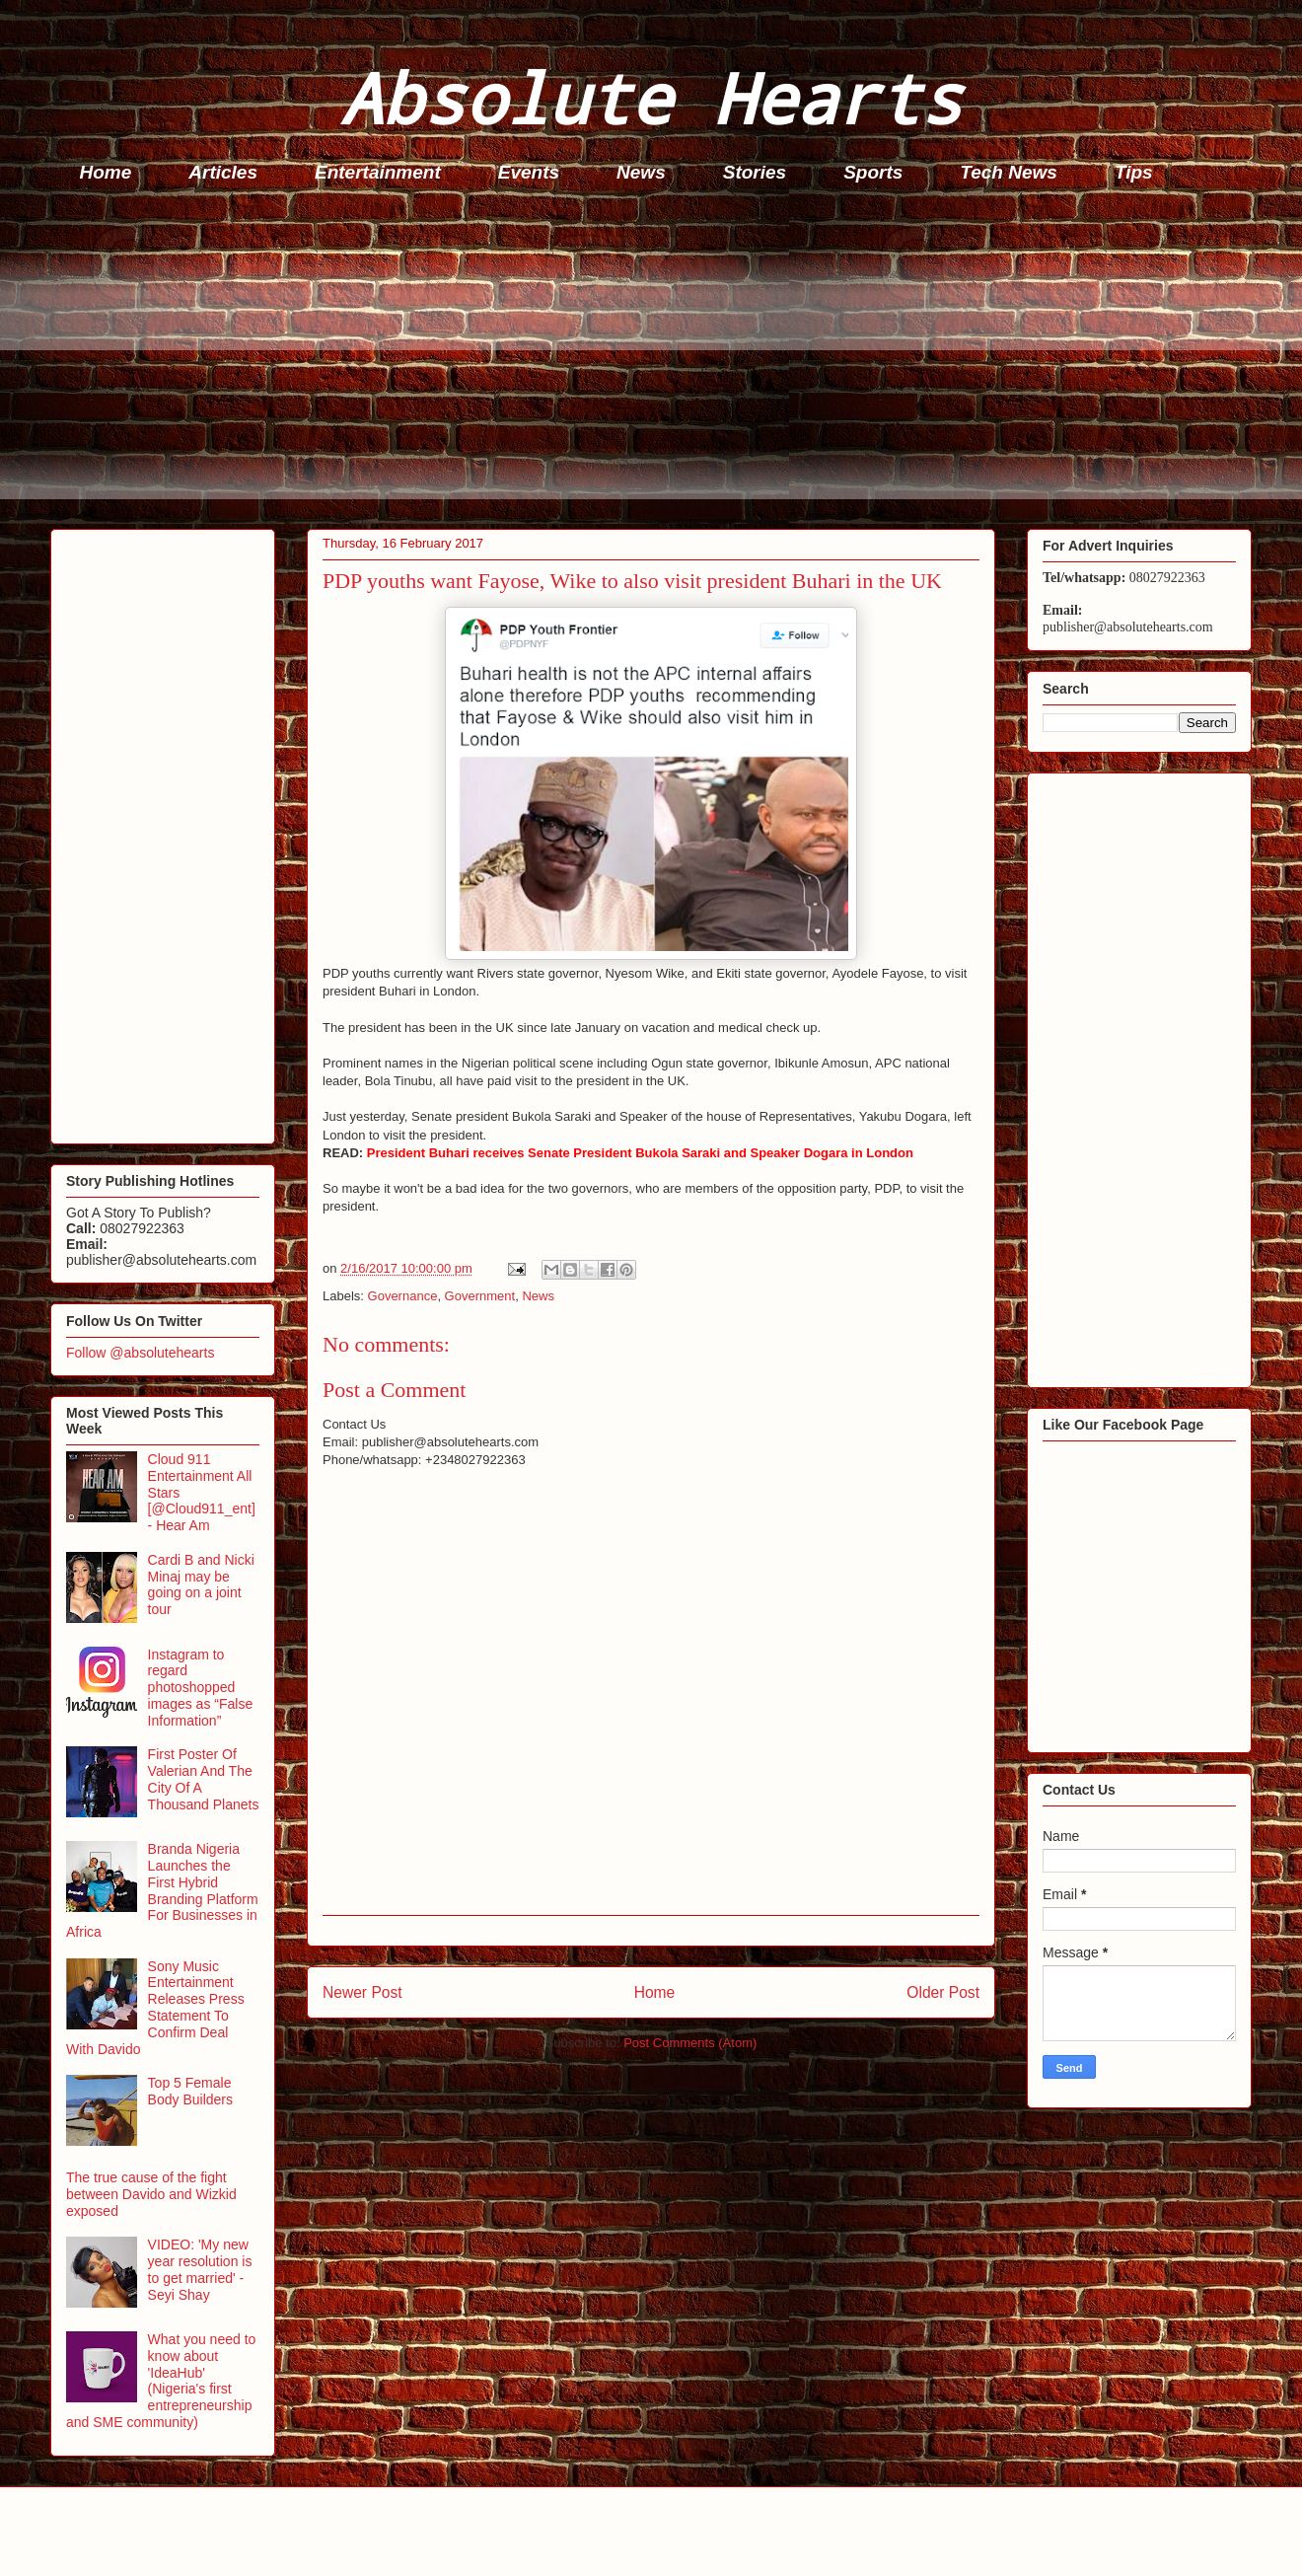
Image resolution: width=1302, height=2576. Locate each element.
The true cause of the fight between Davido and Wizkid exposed (151, 2194)
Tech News (1008, 172)
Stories (754, 172)
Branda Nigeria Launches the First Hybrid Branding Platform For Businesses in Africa (162, 1890)
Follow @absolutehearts (140, 1353)
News (641, 172)
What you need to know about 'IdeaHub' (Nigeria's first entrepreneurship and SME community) (160, 2380)
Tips (1134, 172)
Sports (873, 172)
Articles (222, 172)
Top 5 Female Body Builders (190, 2091)
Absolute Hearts (651, 97)
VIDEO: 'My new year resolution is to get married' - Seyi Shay (200, 2269)
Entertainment (378, 172)
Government (480, 1295)
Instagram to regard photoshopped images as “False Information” (200, 1688)
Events (528, 172)
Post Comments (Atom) (690, 2042)
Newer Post (362, 1992)
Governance (403, 1295)
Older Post (942, 1992)
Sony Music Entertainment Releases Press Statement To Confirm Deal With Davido (155, 2007)
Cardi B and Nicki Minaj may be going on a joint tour (201, 1584)
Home (106, 172)
